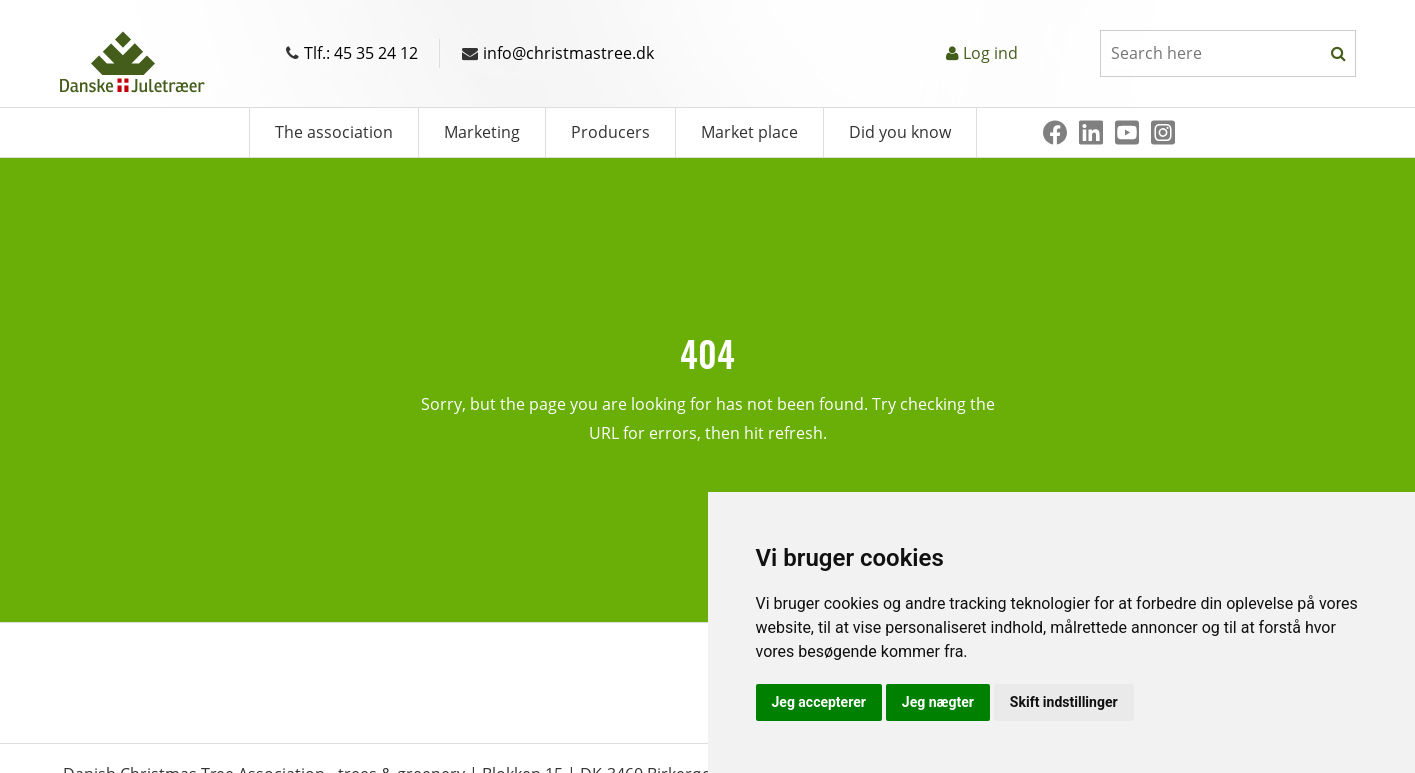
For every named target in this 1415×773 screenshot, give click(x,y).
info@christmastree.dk (558, 53)
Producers (610, 132)
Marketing (482, 132)
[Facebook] (1055, 132)
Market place (749, 132)
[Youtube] (1127, 132)
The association (334, 132)
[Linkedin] (1091, 132)
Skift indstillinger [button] (1064, 702)
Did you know (900, 132)
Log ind (990, 53)
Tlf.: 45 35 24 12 (352, 53)
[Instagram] (1163, 132)
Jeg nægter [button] (938, 702)
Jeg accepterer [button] (819, 702)
